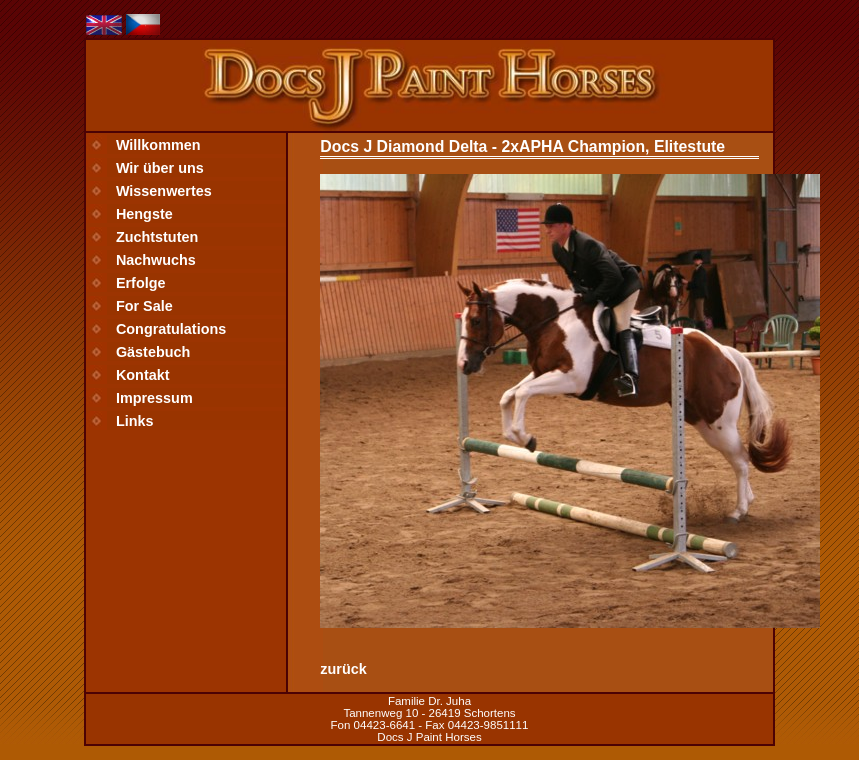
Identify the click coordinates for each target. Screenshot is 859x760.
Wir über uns (160, 168)
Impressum (154, 398)
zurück (343, 669)
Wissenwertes (164, 191)
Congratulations (171, 329)
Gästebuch (153, 352)
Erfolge (141, 283)
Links (135, 421)
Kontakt (143, 375)
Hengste (144, 214)
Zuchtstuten (157, 237)
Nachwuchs (156, 260)
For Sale (144, 306)
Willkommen (158, 145)
